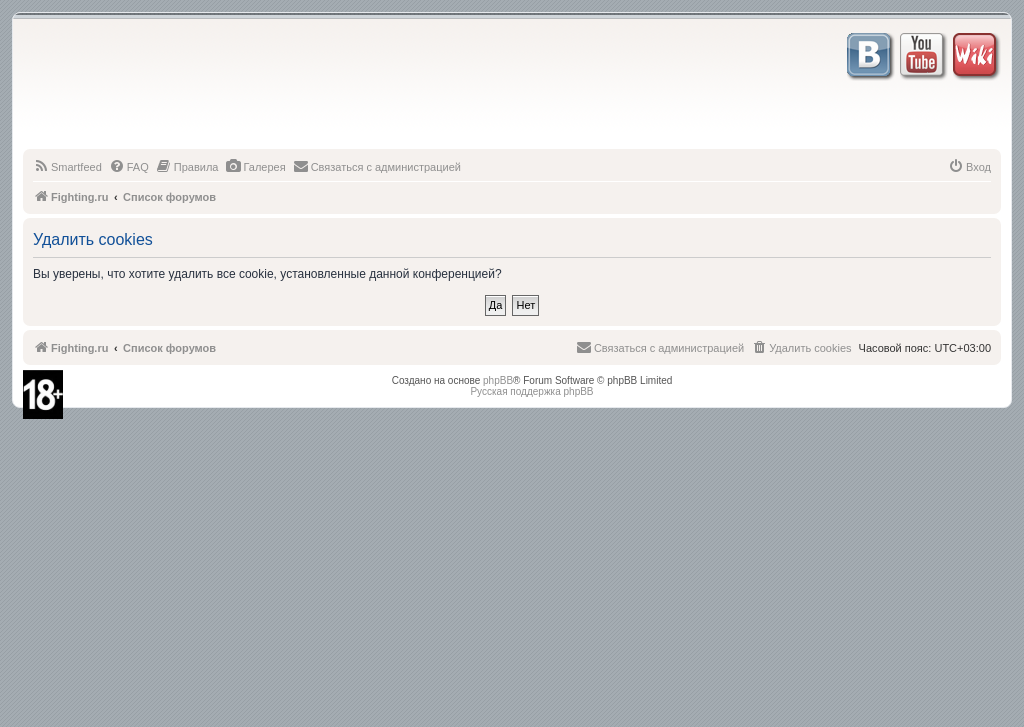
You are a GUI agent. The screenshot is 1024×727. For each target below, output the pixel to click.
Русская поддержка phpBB (531, 391)
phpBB (498, 380)
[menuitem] (67, 167)
